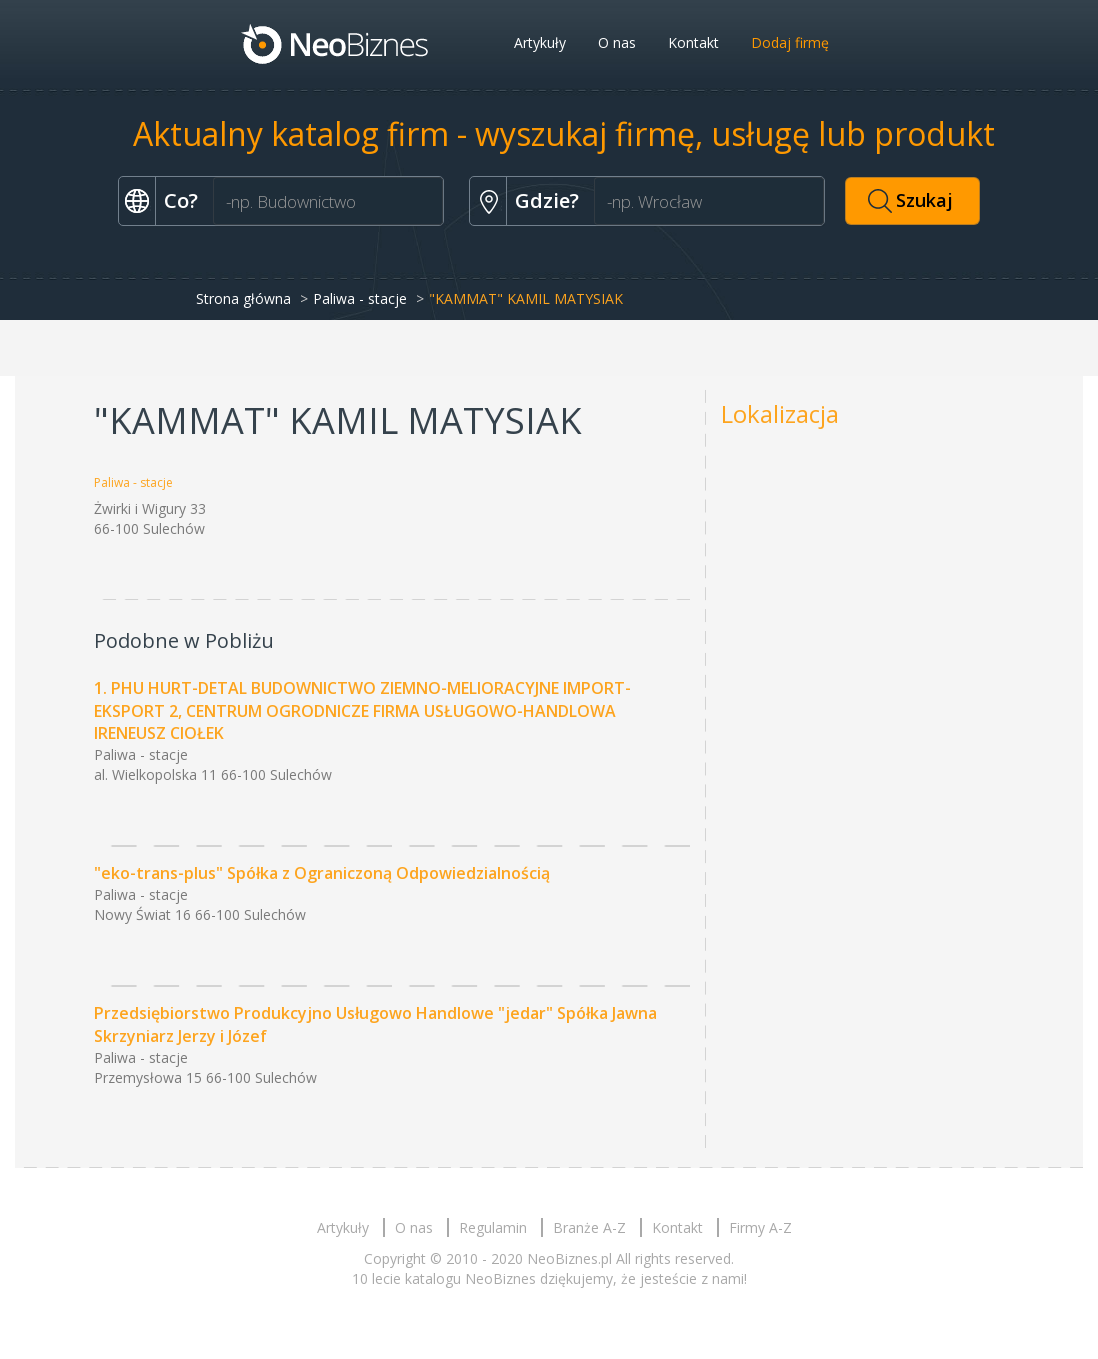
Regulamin (493, 1227)
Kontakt (693, 42)
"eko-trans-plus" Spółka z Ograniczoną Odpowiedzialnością (322, 873)
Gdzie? (547, 200)
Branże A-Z (589, 1227)
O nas (617, 42)
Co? (181, 200)
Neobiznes (336, 43)
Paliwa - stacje (360, 298)
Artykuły (540, 42)
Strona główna (243, 298)
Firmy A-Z (760, 1227)
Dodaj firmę (790, 42)
